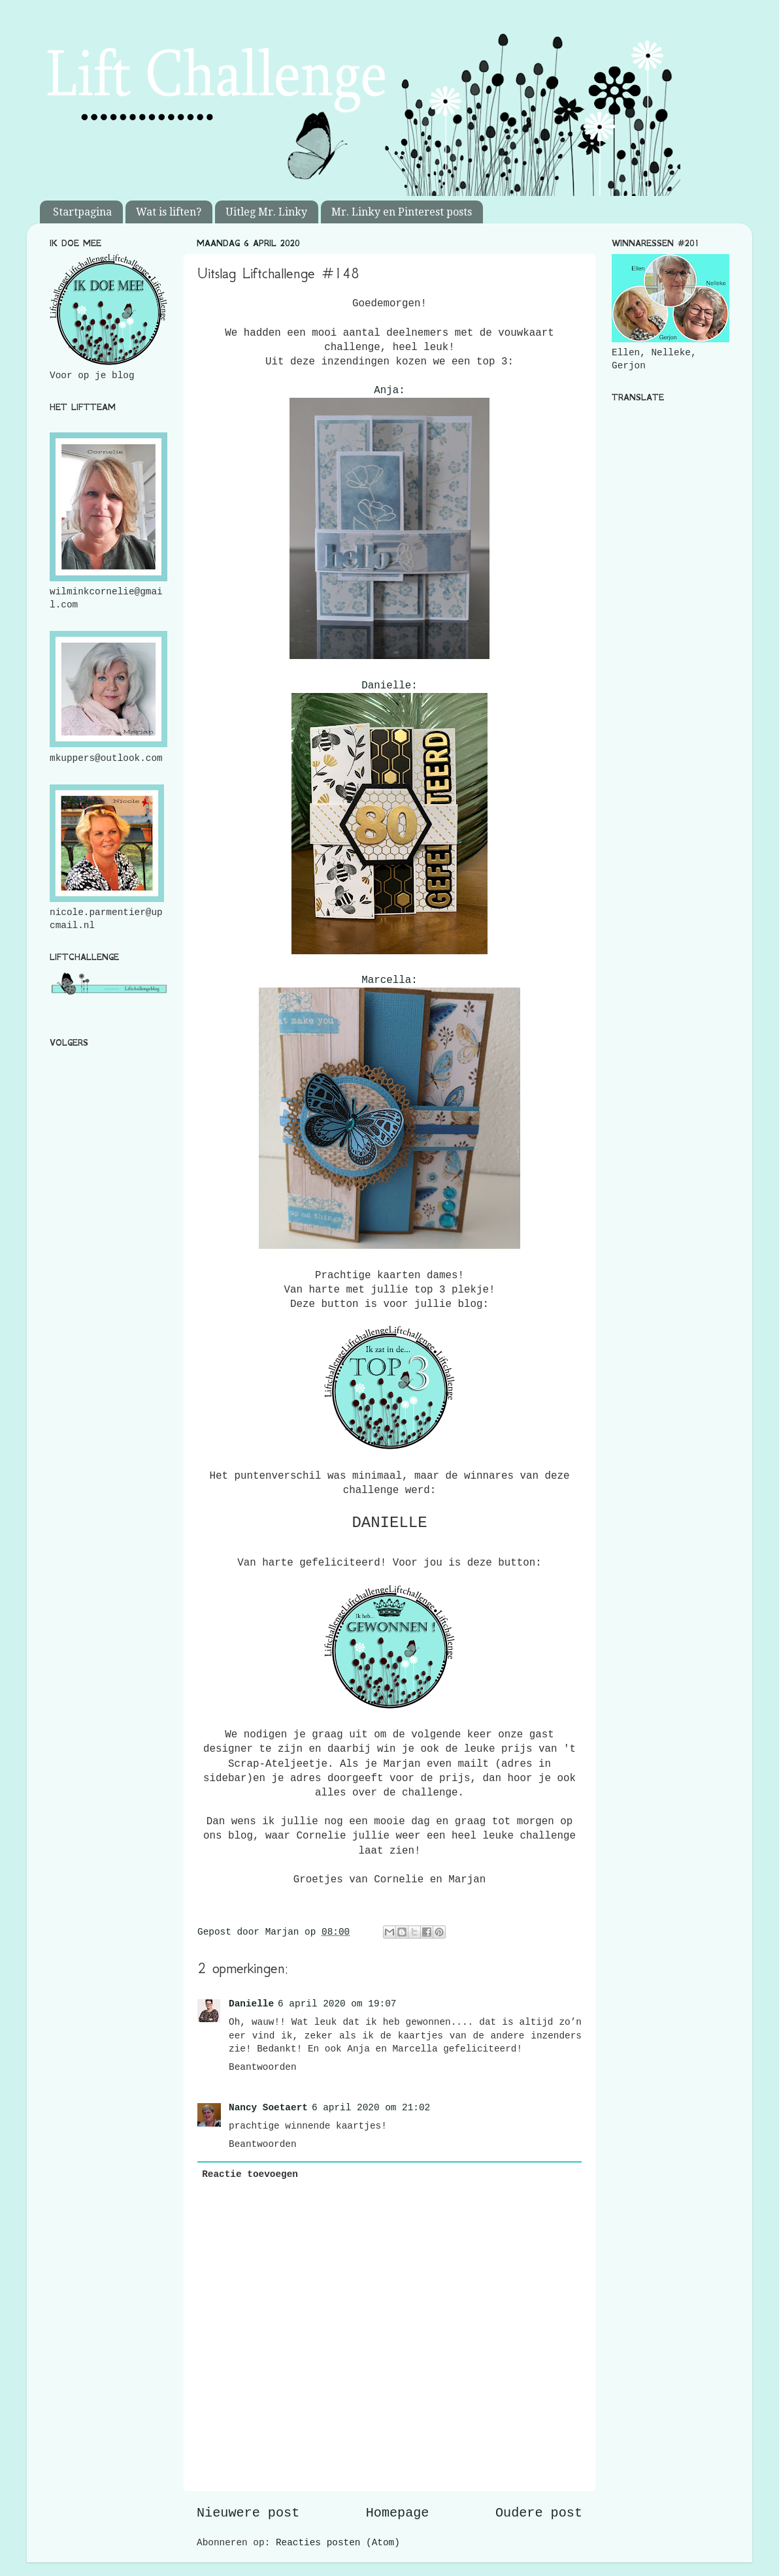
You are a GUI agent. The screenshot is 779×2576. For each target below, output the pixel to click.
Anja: (389, 390)
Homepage (397, 2512)
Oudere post (538, 2512)
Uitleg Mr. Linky (266, 212)
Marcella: (389, 980)
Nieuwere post (248, 2512)
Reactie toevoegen (250, 2174)
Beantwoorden (263, 2067)
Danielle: (389, 686)
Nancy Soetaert (268, 2107)
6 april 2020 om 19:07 (337, 2004)
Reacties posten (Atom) (338, 2542)
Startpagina (82, 212)
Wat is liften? (168, 212)
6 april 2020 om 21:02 (371, 2107)
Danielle (251, 2004)
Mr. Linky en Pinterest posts (401, 212)
